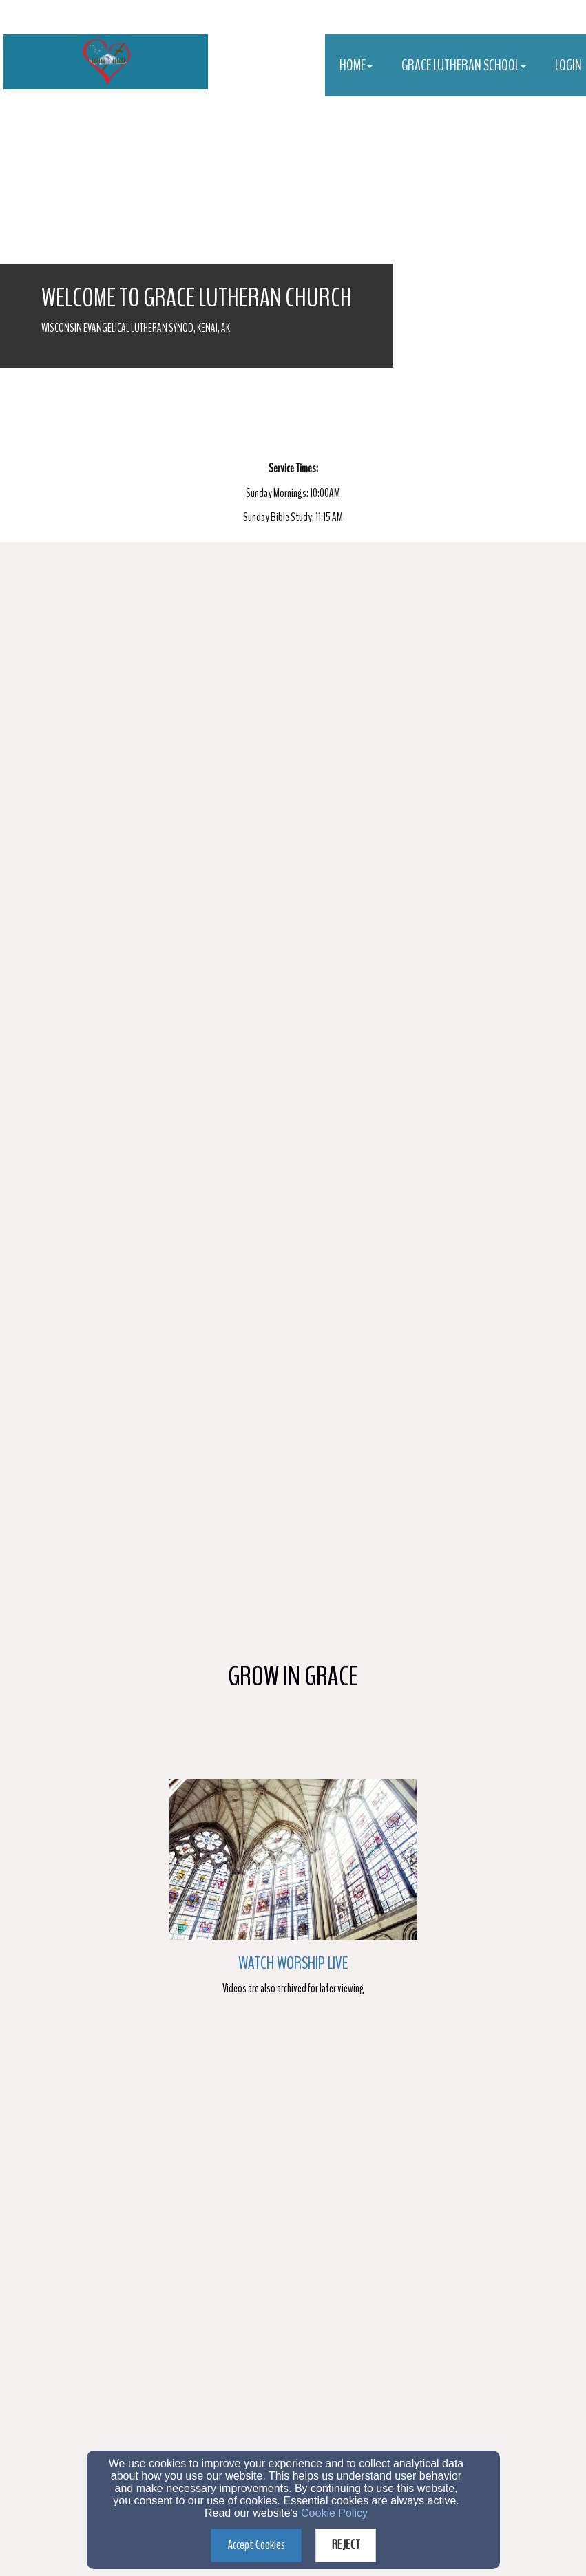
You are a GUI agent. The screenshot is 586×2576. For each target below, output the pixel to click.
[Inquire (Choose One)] (56, 2235)
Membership (80, 2236)
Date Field (69, 2023)
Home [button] (356, 65)
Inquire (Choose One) (88, 2209)
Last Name (271, 2085)
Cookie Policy (334, 2513)
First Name (71, 2085)
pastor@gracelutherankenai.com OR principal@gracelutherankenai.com (301, 2429)
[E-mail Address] (293, 2171)
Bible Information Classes (103, 2277)
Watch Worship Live (293, 923)
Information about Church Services (118, 2257)
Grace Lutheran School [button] (463, 65)
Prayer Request (85, 2297)
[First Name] (152, 2109)
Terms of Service (374, 2374)
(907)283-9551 (267, 2445)
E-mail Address (78, 2147)
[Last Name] (393, 2109)
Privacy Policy (328, 2374)
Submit (294, 2348)
